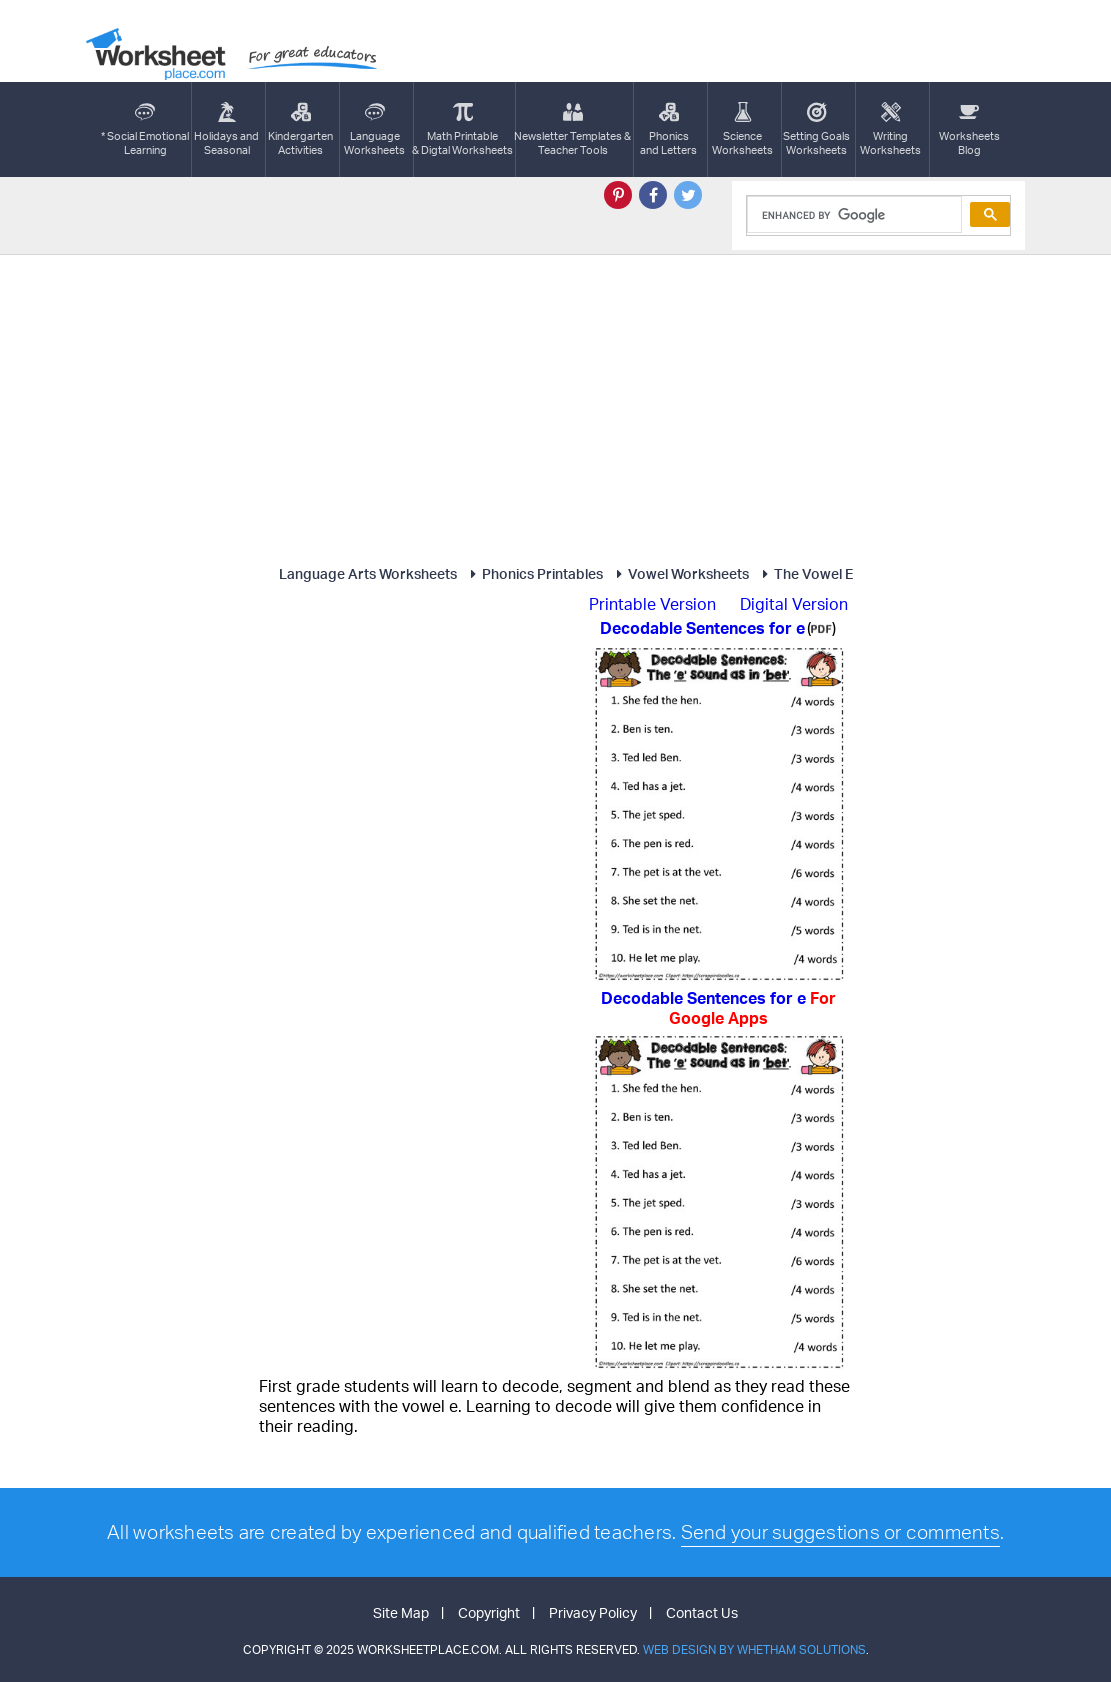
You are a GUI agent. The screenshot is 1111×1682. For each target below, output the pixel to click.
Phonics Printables (533, 573)
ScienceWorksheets (742, 129)
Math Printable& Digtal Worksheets (462, 129)
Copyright (489, 1612)
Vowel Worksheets (679, 573)
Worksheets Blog (969, 129)
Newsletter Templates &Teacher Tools (572, 129)
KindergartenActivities (300, 129)
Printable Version (652, 604)
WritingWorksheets (890, 129)
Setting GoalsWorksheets (816, 129)
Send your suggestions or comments (840, 1532)
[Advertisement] (556, 405)
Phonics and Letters (668, 129)
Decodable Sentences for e (718, 1008)
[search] (852, 215)
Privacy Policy (593, 1612)
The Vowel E (804, 573)
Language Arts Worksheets (368, 573)
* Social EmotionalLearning (145, 129)
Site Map (401, 1612)
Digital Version (794, 604)
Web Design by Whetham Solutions (754, 1649)
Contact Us (702, 1612)
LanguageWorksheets (374, 129)
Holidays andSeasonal (226, 129)
